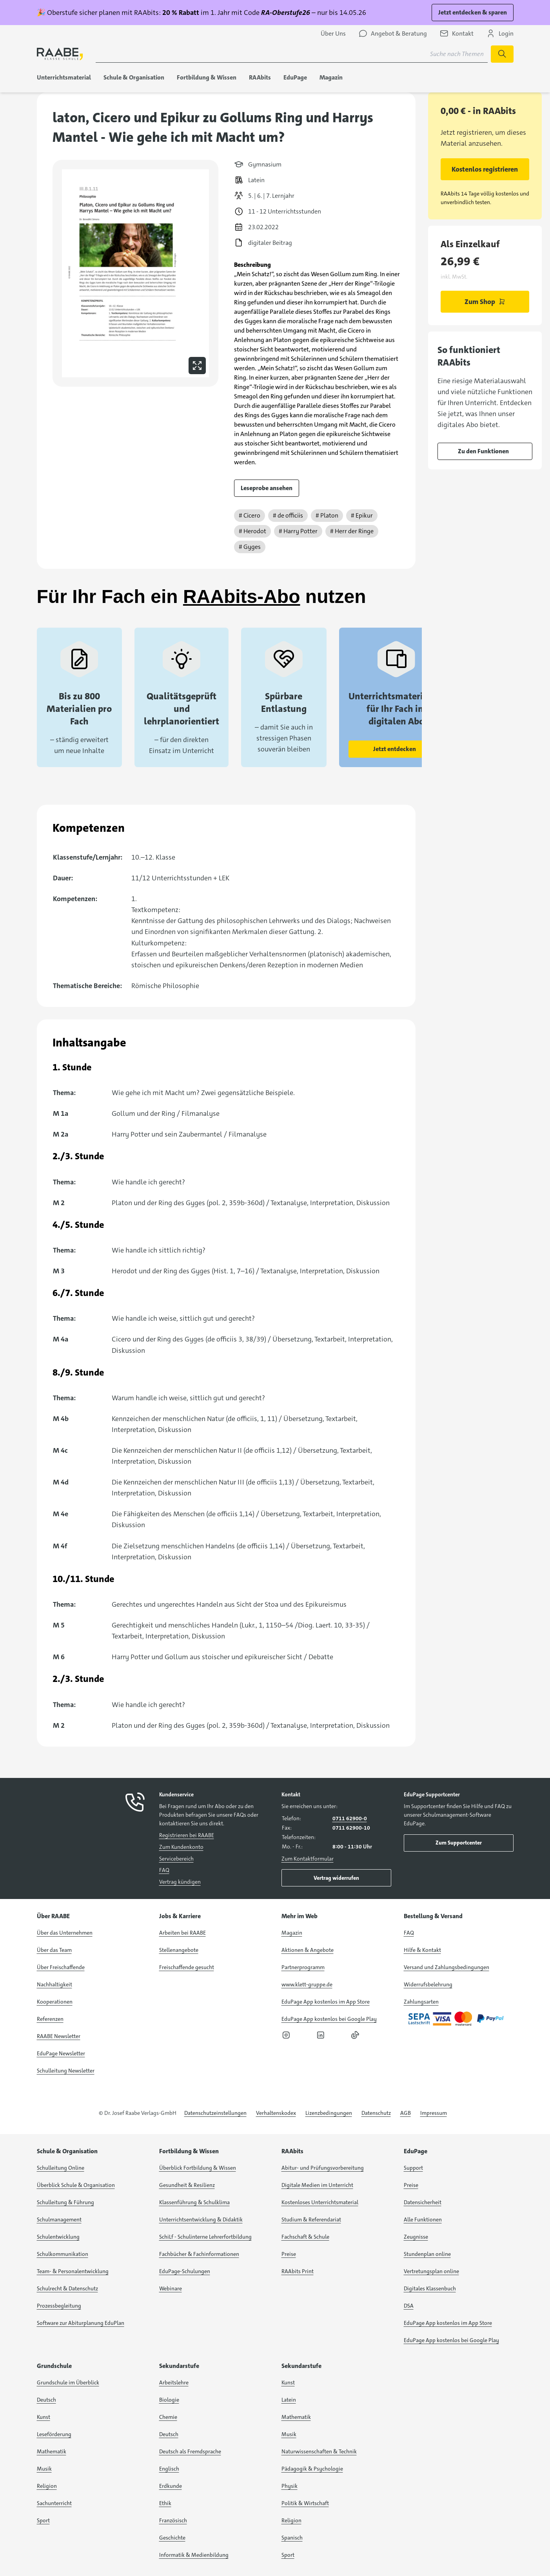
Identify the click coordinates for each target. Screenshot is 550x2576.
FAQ (164, 1870)
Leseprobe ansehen (266, 488)
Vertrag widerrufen (336, 1877)
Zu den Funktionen (483, 451)
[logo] (60, 54)
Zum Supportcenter (459, 1842)
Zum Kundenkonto (181, 1846)
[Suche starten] (502, 54)
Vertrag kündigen (180, 1881)
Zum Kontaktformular (307, 1858)
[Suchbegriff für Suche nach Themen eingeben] (292, 54)
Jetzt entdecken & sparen (472, 12)
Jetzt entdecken (394, 749)
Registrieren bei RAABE (186, 1835)
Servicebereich (176, 1858)
